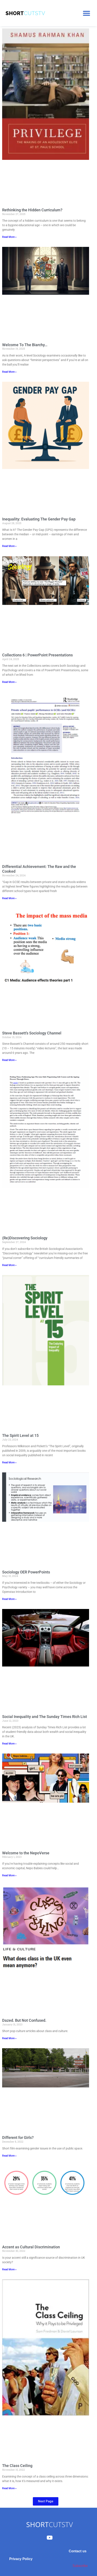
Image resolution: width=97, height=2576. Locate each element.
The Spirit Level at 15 (20, 1435)
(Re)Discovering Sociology (24, 1238)
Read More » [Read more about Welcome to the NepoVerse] (9, 1875)
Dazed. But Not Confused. (24, 2020)
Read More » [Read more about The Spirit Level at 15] (9, 1462)
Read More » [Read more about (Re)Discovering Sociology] (9, 1265)
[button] (86, 13)
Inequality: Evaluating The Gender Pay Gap (39, 519)
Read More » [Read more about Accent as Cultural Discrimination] (9, 2269)
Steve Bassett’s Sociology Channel (31, 1033)
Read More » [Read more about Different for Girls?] (9, 2155)
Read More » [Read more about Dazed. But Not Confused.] (9, 2038)
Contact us (77, 2551)
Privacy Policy (21, 2559)
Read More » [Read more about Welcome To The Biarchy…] (9, 371)
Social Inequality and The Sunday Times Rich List (44, 1716)
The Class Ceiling (17, 2465)
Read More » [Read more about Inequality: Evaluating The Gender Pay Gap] (9, 546)
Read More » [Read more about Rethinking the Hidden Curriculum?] (9, 236)
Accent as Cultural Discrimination (31, 2247)
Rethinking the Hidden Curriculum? (32, 210)
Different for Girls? (18, 2137)
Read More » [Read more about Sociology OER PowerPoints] (9, 1599)
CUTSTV (49, 2524)
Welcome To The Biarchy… (24, 345)
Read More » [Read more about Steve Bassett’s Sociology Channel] (9, 1060)
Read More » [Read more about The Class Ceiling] (9, 2488)
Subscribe (80, 2566)
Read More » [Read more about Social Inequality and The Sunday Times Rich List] (9, 1743)
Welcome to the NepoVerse (25, 1853)
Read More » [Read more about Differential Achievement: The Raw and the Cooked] (9, 898)
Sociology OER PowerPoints (26, 1572)
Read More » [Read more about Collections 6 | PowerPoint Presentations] (9, 682)
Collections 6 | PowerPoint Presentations (37, 655)
